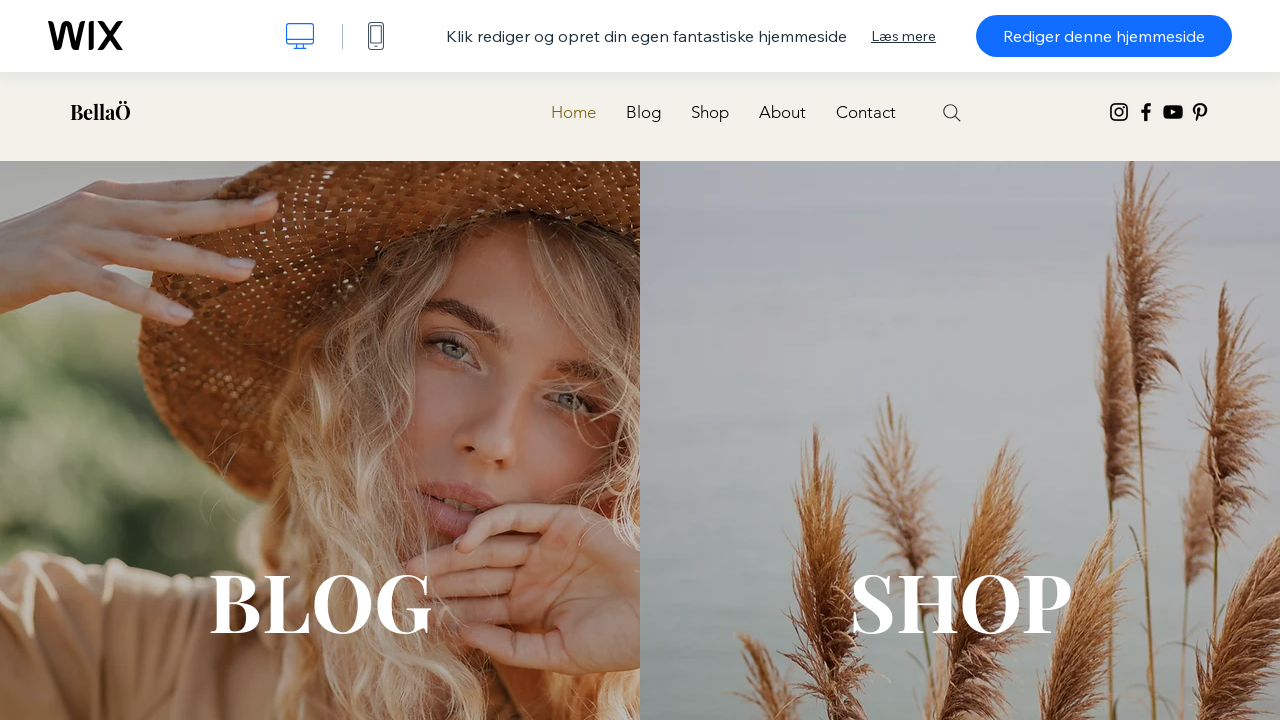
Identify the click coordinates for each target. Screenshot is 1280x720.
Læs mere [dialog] (903, 36)
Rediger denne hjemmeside (1104, 36)
